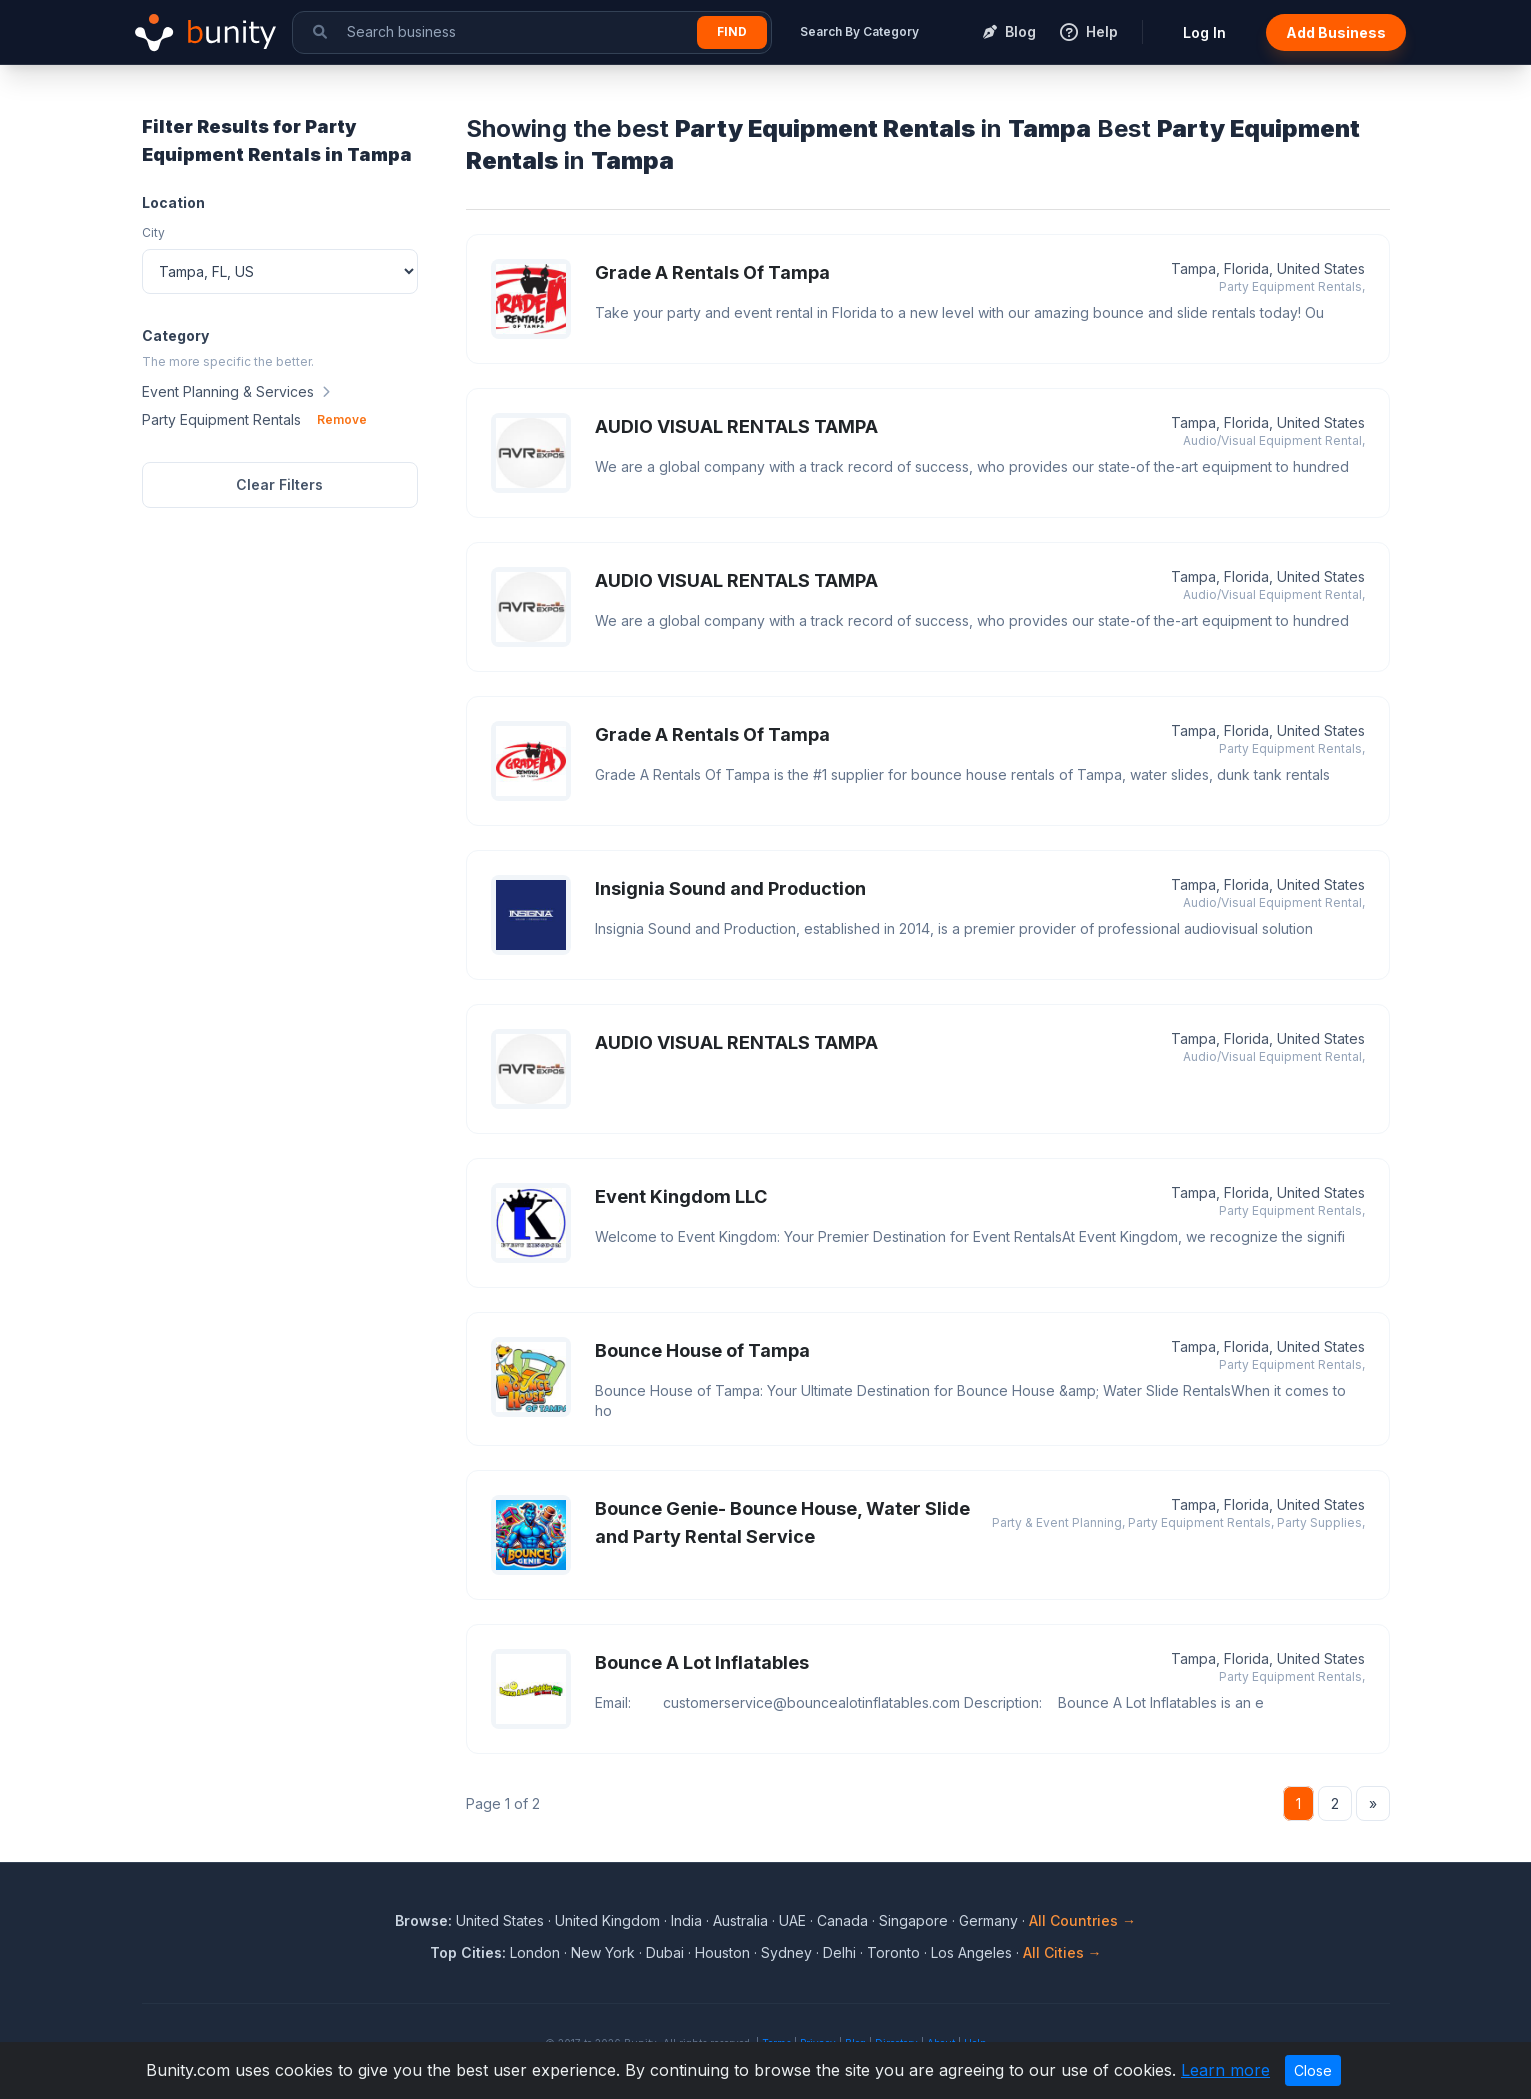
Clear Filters (279, 484)
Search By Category (859, 31)
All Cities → (1062, 1952)
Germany (988, 1920)
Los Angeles (971, 1952)
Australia (740, 1920)
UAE (792, 1920)
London (535, 1952)
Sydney (786, 1952)
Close (1313, 2070)
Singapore (913, 1920)
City (153, 232)
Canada (842, 1920)
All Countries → (1082, 1920)
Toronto (893, 1952)
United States (500, 1920)
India (686, 1920)
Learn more (1225, 2070)
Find (732, 31)
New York (603, 1952)
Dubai (665, 1952)
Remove (342, 419)
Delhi (839, 1952)
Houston (722, 1952)
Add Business (1336, 32)
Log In (1204, 32)
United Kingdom (607, 1920)
